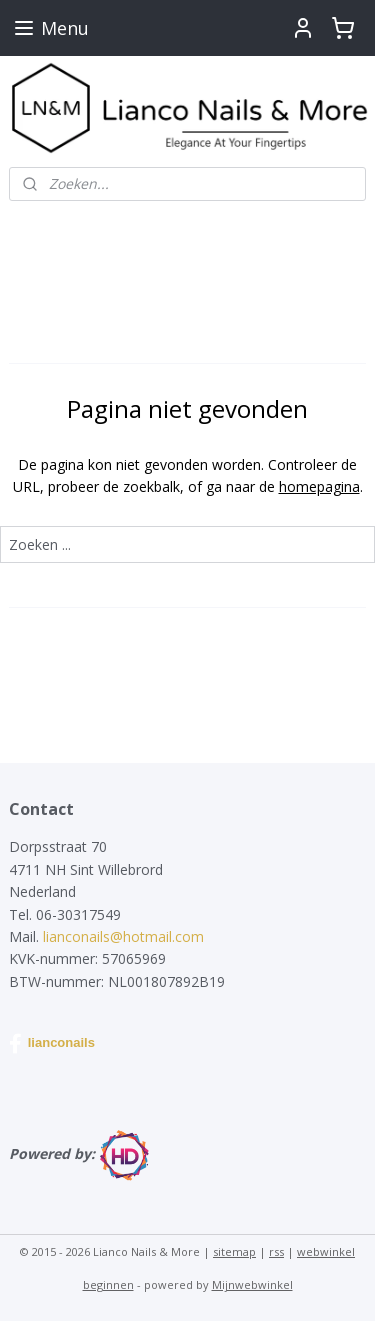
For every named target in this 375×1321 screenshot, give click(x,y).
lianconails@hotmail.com (123, 936)
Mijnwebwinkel (252, 1284)
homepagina (319, 486)
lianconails (52, 1044)
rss (276, 1251)
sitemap (234, 1251)
